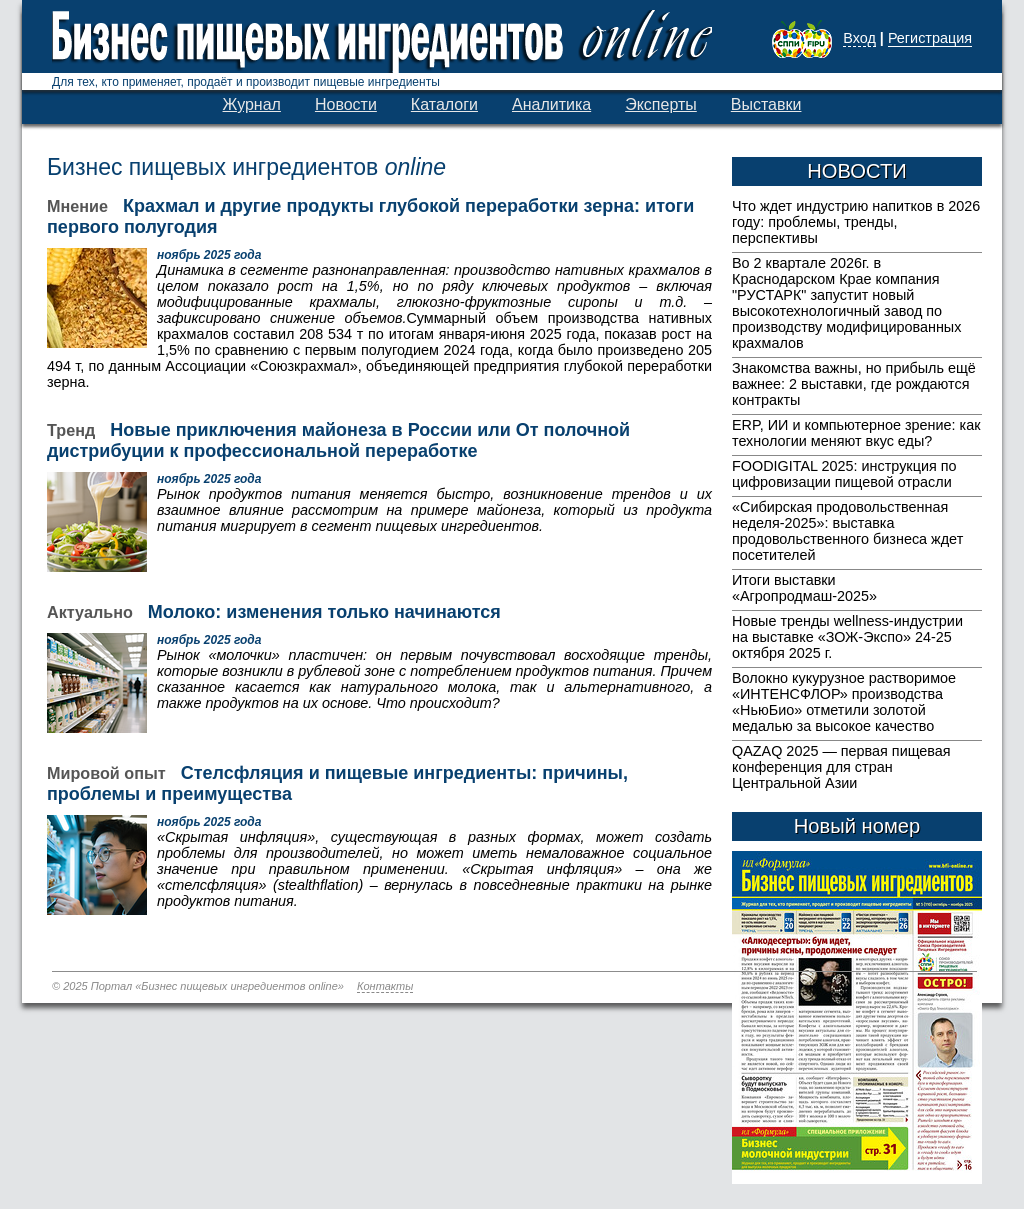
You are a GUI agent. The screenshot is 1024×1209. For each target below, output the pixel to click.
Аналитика (551, 104)
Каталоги (444, 104)
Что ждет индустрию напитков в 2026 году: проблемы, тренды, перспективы (856, 222)
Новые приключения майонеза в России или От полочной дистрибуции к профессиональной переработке (338, 440)
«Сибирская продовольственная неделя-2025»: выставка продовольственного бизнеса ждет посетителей (847, 531)
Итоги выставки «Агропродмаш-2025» (804, 588)
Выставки (766, 104)
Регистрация (930, 38)
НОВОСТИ (856, 171)
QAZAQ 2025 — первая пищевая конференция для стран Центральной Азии (841, 767)
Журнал (252, 104)
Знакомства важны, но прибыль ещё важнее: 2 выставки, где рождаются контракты (854, 384)
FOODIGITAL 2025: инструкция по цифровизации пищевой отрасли (844, 474)
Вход (859, 38)
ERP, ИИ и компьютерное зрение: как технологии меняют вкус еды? (856, 433)
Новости (346, 104)
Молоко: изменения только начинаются (324, 612)
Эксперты (661, 104)
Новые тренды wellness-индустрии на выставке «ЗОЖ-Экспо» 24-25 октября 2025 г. (847, 637)
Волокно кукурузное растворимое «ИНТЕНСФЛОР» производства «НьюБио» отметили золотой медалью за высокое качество (844, 702)
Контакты (385, 986)
